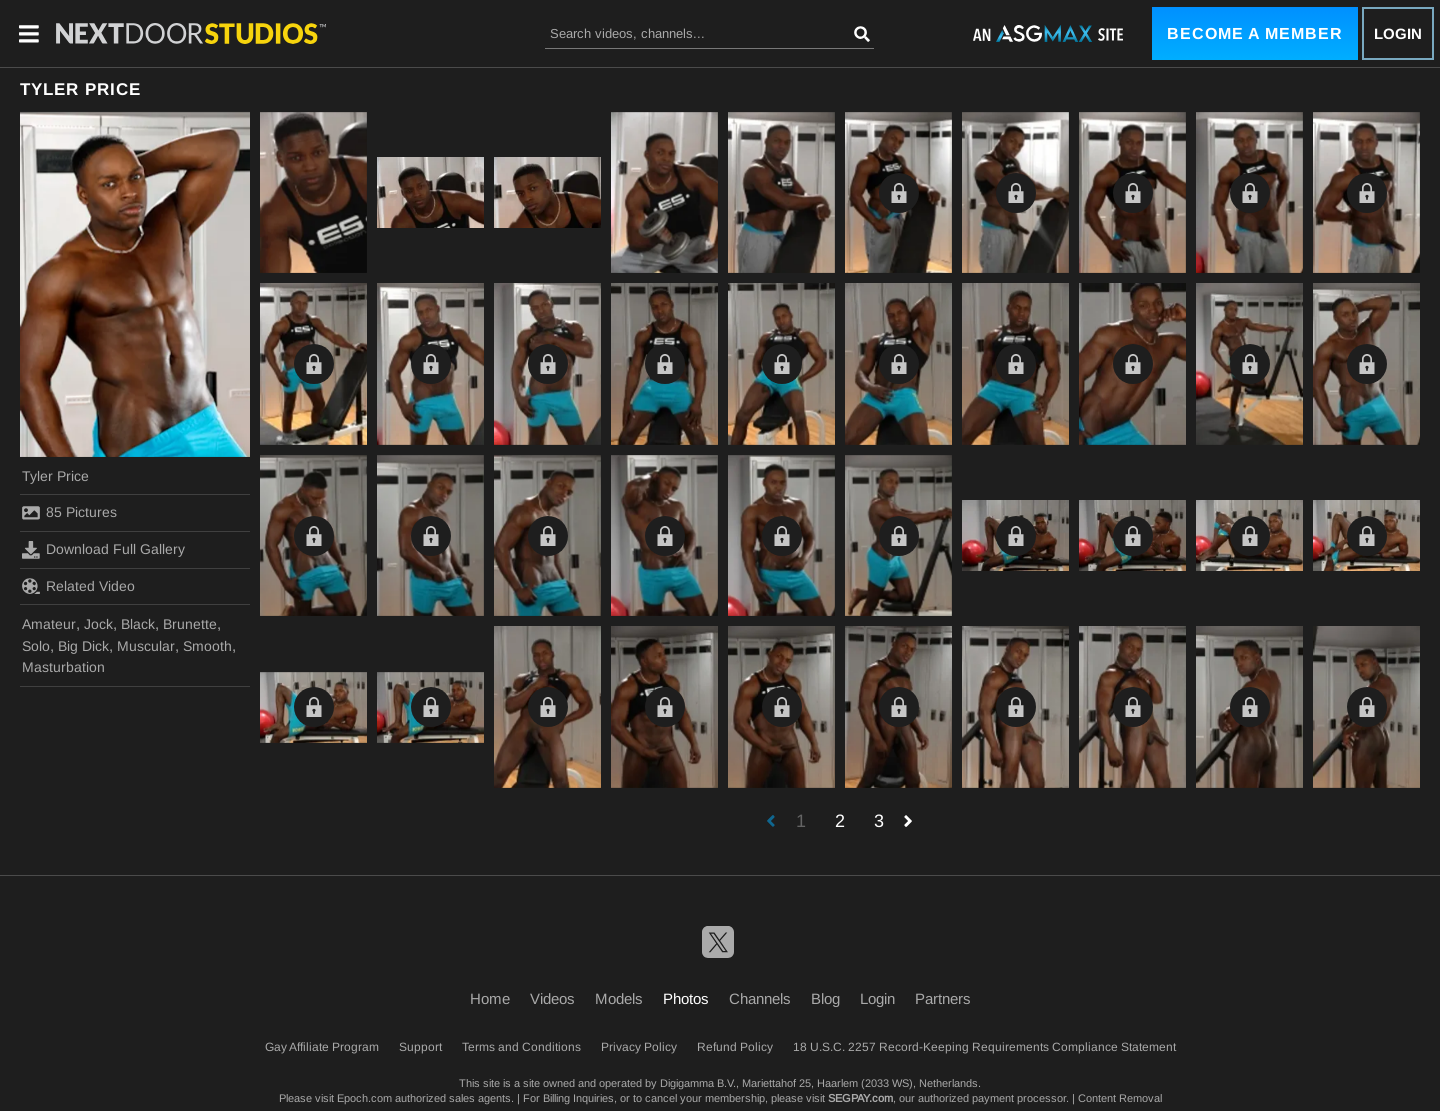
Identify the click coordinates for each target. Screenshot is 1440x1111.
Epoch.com (364, 1098)
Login (1398, 33)
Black (138, 624)
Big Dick (83, 646)
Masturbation (63, 667)
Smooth (207, 646)
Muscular (146, 646)
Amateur (49, 624)
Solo (36, 646)
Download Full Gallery (103, 550)
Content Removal (1120, 1098)
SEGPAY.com (860, 1098)
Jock (98, 624)
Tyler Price (55, 476)
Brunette (190, 624)
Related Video (78, 586)
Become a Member (1255, 33)
